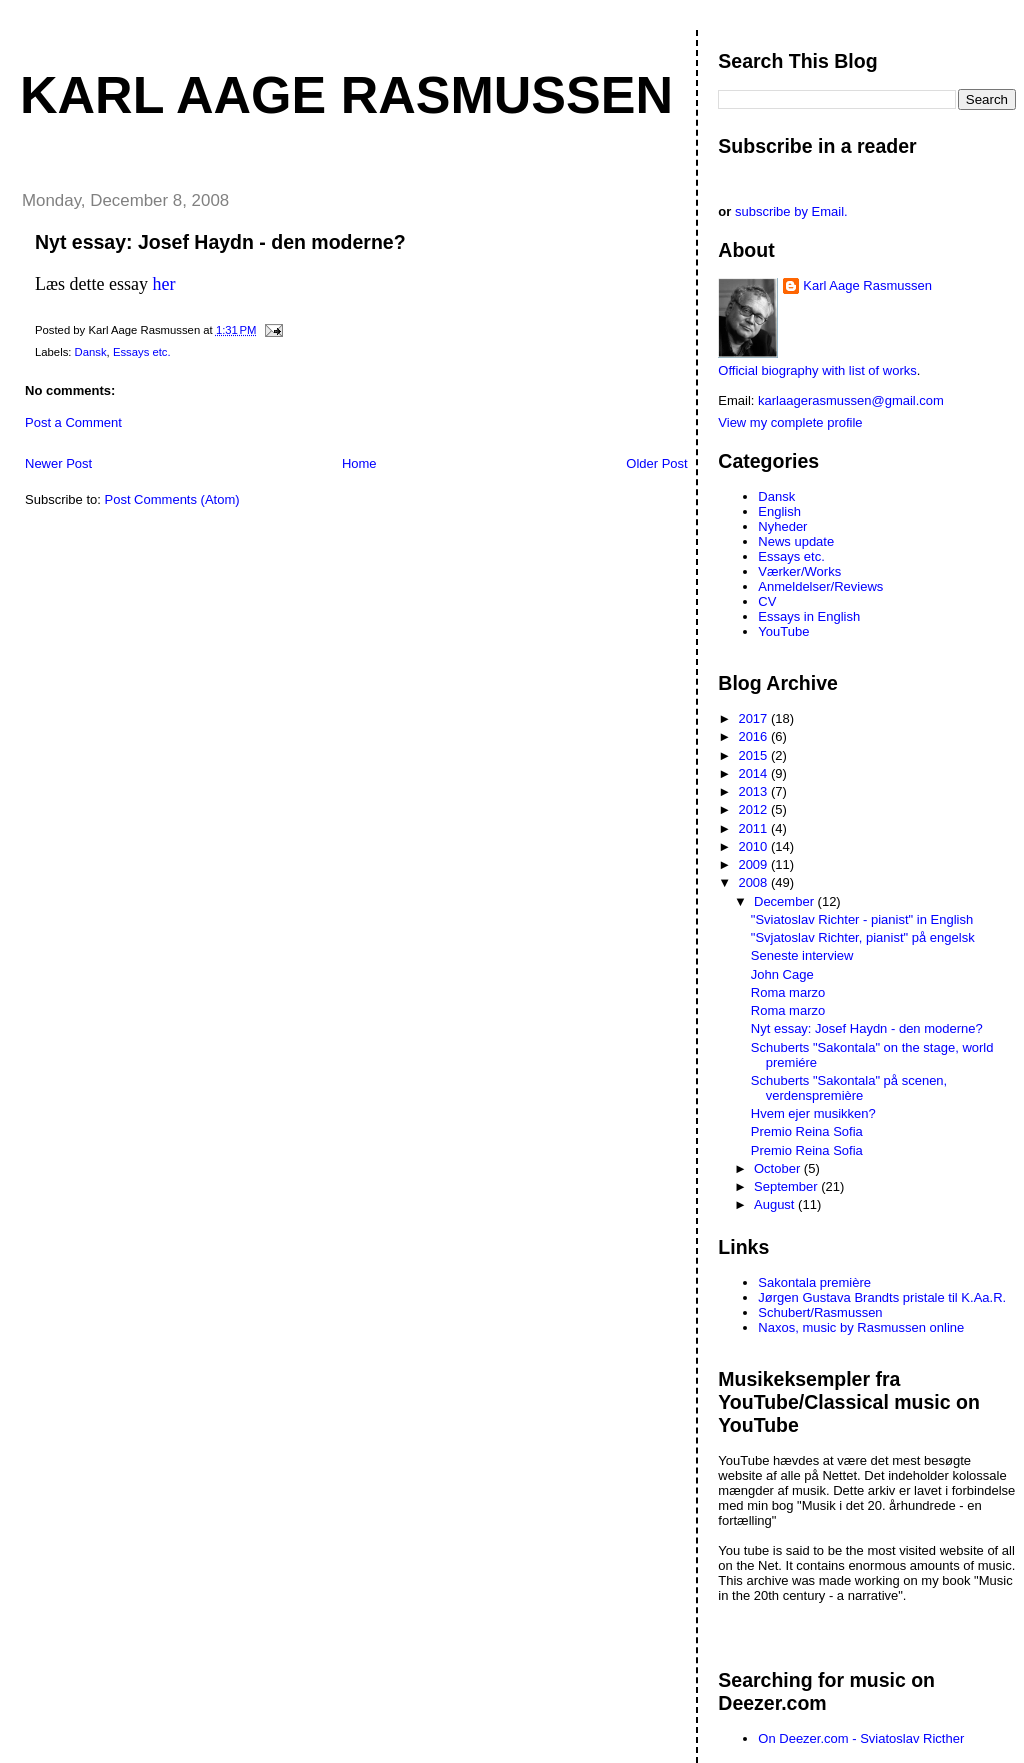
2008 (754, 882)
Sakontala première (814, 1282)
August (776, 1204)
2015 (754, 755)
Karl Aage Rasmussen (346, 95)
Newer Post (58, 463)
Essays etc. (142, 352)
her (163, 284)
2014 (754, 773)
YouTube (783, 631)
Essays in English (809, 616)
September (787, 1186)
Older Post (656, 463)
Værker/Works (799, 571)
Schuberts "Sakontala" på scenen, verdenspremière (849, 1088)
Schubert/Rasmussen (820, 1312)
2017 (754, 718)
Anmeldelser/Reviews (820, 586)
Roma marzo (788, 992)
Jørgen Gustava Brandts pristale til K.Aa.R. (882, 1297)
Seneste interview (802, 955)
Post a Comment (73, 422)
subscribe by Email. (791, 211)
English (779, 511)
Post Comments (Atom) (172, 499)
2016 (754, 736)
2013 (754, 791)
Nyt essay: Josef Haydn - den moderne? (220, 242)
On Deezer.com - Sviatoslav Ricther (861, 1738)
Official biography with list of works (817, 370)
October (779, 1168)
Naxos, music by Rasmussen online (861, 1327)
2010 (754, 846)
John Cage (782, 974)
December (786, 901)
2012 (754, 809)
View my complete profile (790, 422)
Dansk (91, 352)
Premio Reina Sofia (807, 1131)
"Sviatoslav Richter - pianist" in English (862, 919)
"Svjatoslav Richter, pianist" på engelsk (863, 937)
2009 (754, 864)
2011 (754, 828)
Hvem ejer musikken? (813, 1113)
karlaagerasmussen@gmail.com (851, 400)
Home (359, 463)
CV (767, 601)
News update (796, 541)
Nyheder (782, 526)
